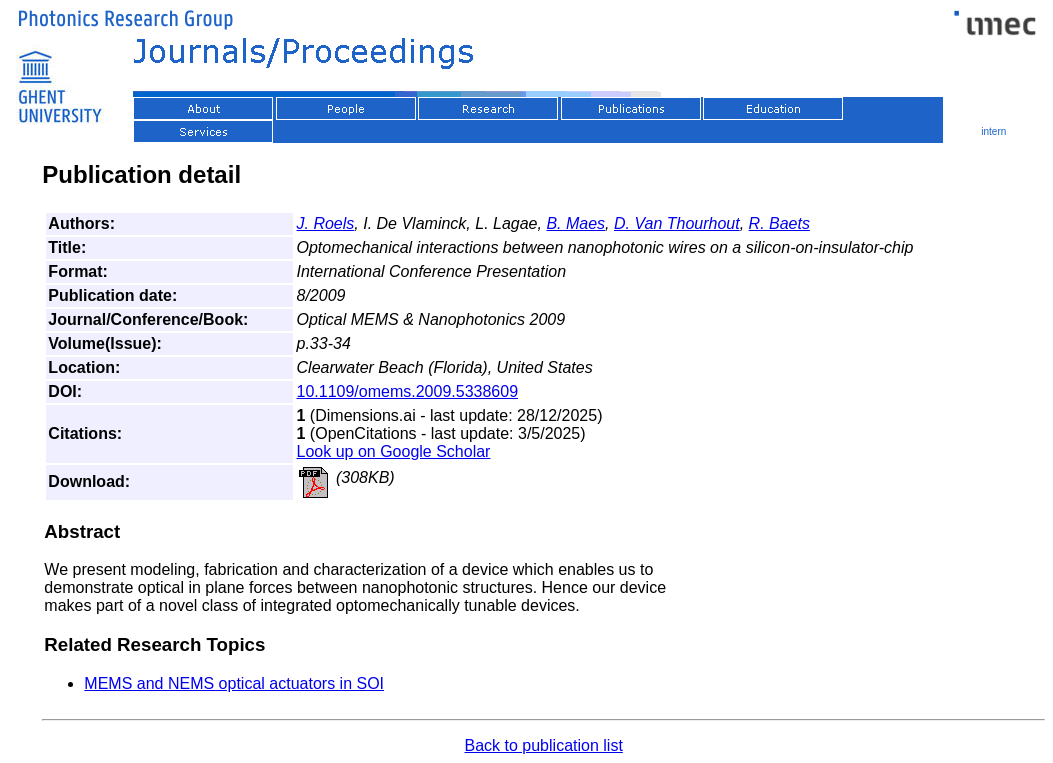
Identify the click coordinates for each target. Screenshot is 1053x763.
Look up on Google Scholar (394, 451)
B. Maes (575, 223)
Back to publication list (544, 745)
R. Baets (779, 223)
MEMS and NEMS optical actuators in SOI (234, 683)
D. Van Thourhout (677, 223)
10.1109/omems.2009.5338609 (408, 391)
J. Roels (326, 223)
